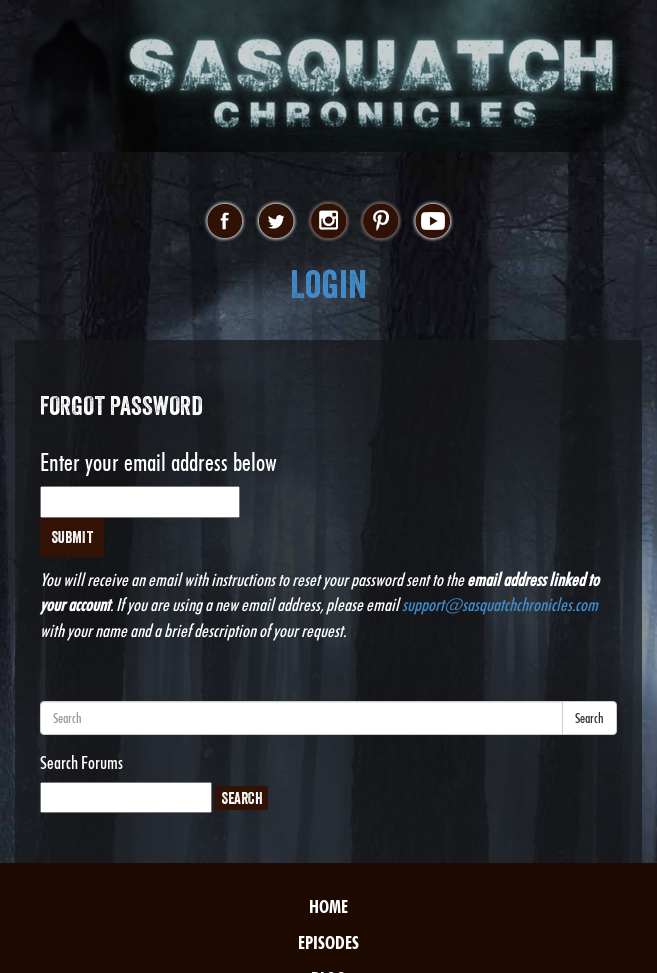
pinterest (380, 222)
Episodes (328, 942)
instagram (328, 222)
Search (589, 718)
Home (328, 906)
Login (328, 284)
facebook (224, 222)
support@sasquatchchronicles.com (500, 604)
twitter (276, 222)
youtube (432, 222)
